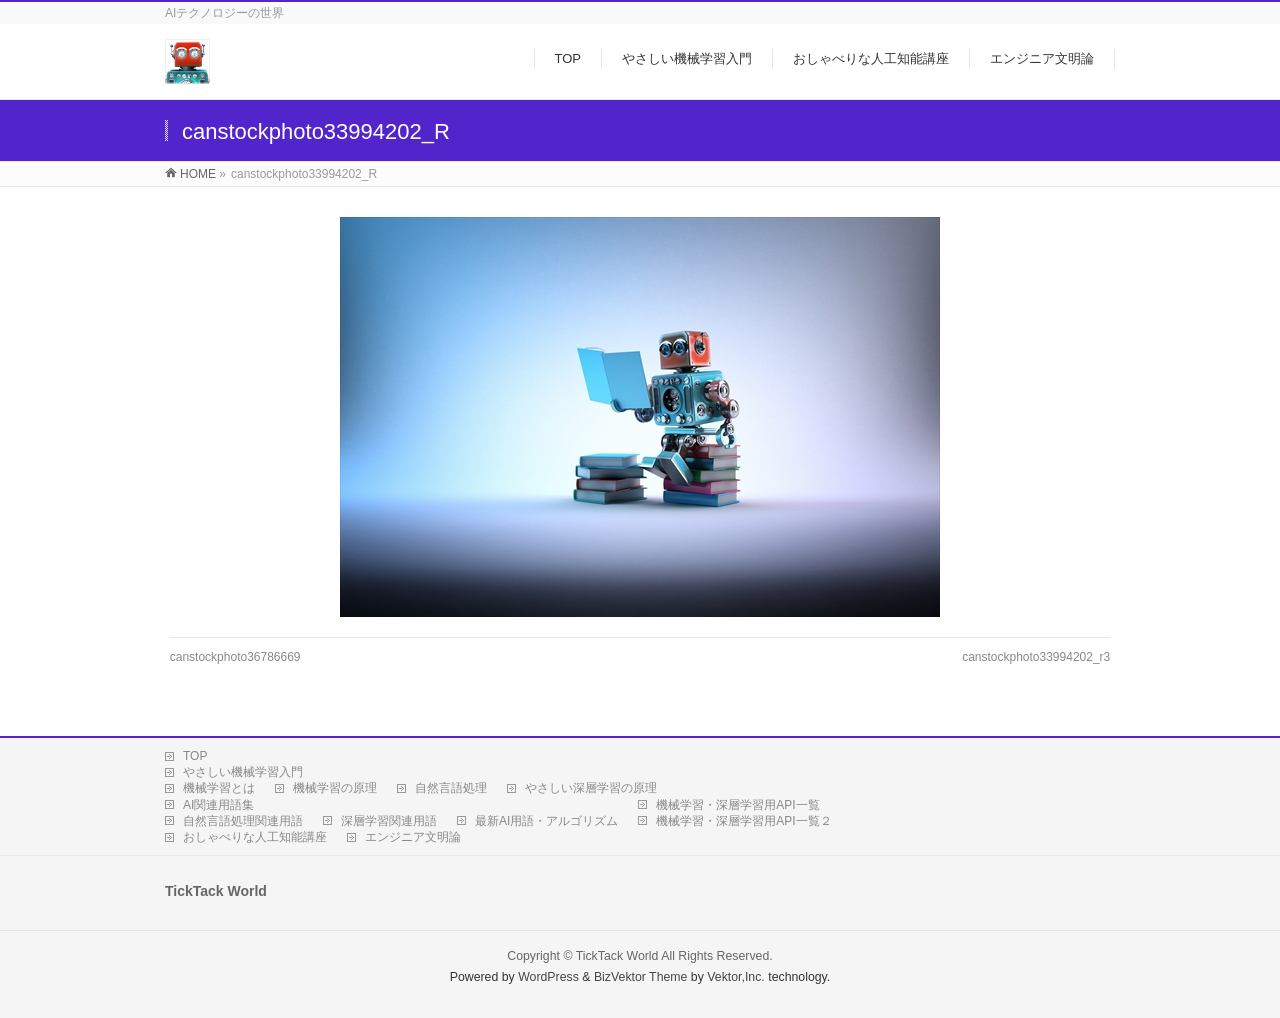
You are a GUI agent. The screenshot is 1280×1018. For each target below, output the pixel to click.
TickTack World (617, 956)
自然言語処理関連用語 (243, 821)
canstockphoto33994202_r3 (1036, 657)
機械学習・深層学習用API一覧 (737, 805)
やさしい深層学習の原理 (591, 788)
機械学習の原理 (335, 788)
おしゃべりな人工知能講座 (255, 837)
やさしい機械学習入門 (243, 772)
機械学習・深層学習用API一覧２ (743, 821)
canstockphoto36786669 (235, 657)
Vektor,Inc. (736, 977)
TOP (195, 756)
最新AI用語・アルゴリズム (546, 821)
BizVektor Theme (641, 977)
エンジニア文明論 (413, 837)
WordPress (548, 977)
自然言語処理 (451, 788)
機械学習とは (219, 788)
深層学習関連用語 (389, 821)
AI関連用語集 (218, 805)
